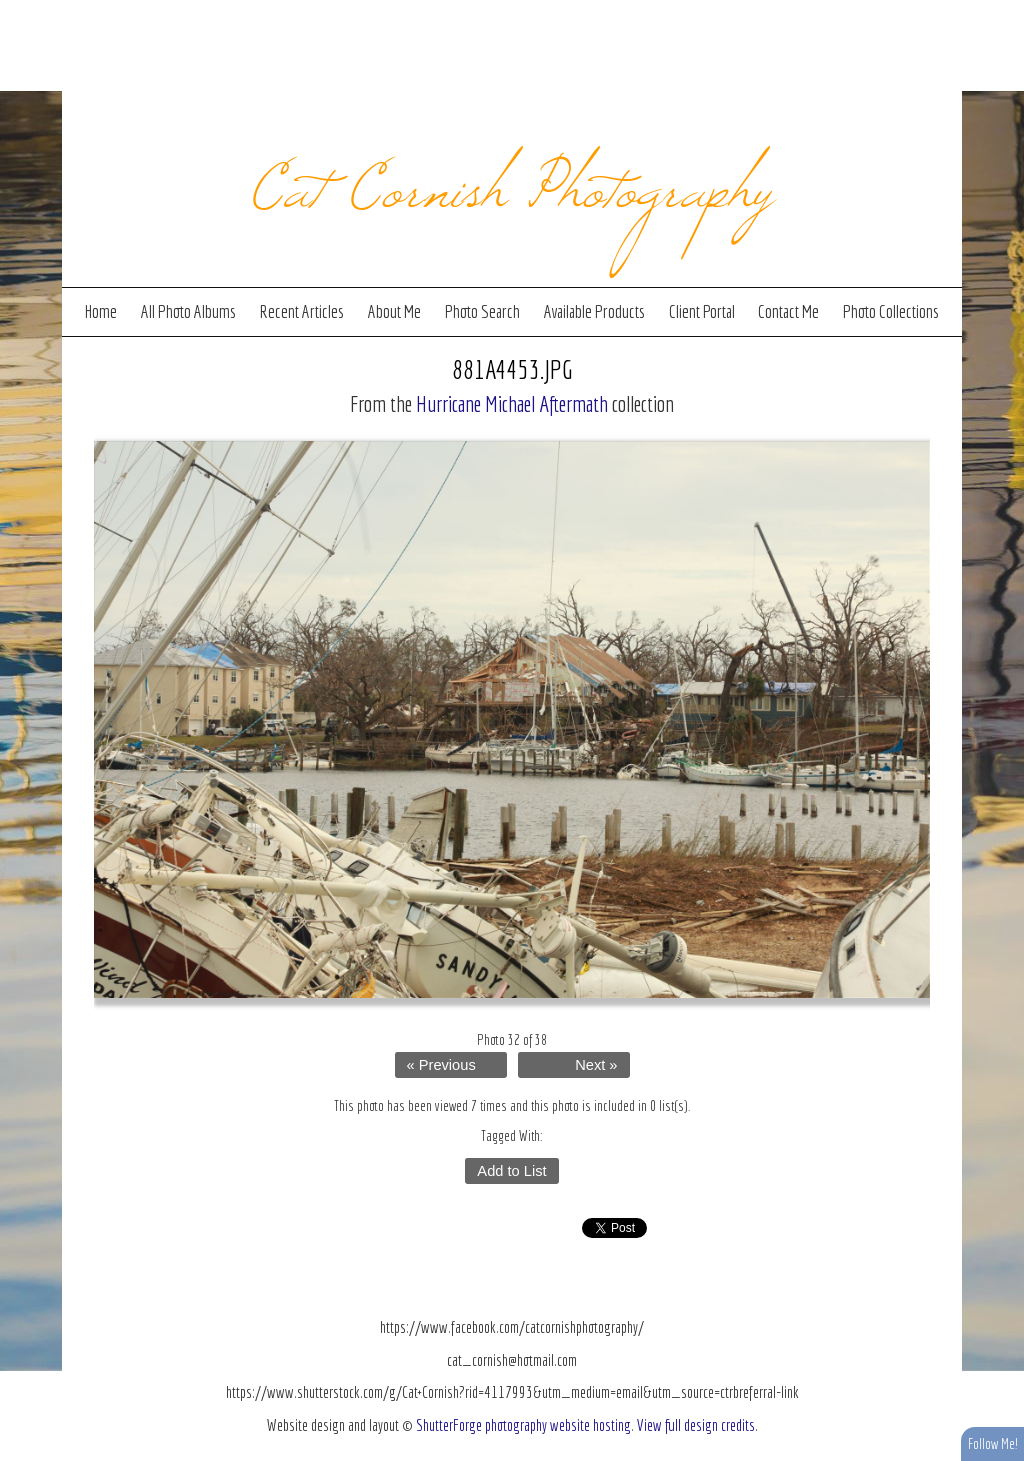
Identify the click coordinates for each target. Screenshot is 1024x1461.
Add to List (511, 1171)
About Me (394, 311)
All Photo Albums (188, 311)
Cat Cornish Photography (512, 182)
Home (101, 311)
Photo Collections (891, 311)
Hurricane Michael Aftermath (512, 403)
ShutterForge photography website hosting (523, 1425)
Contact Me (788, 311)
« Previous (441, 1065)
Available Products (594, 311)
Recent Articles (301, 311)
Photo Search (482, 311)
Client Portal (702, 311)
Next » (596, 1065)
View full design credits (696, 1425)
